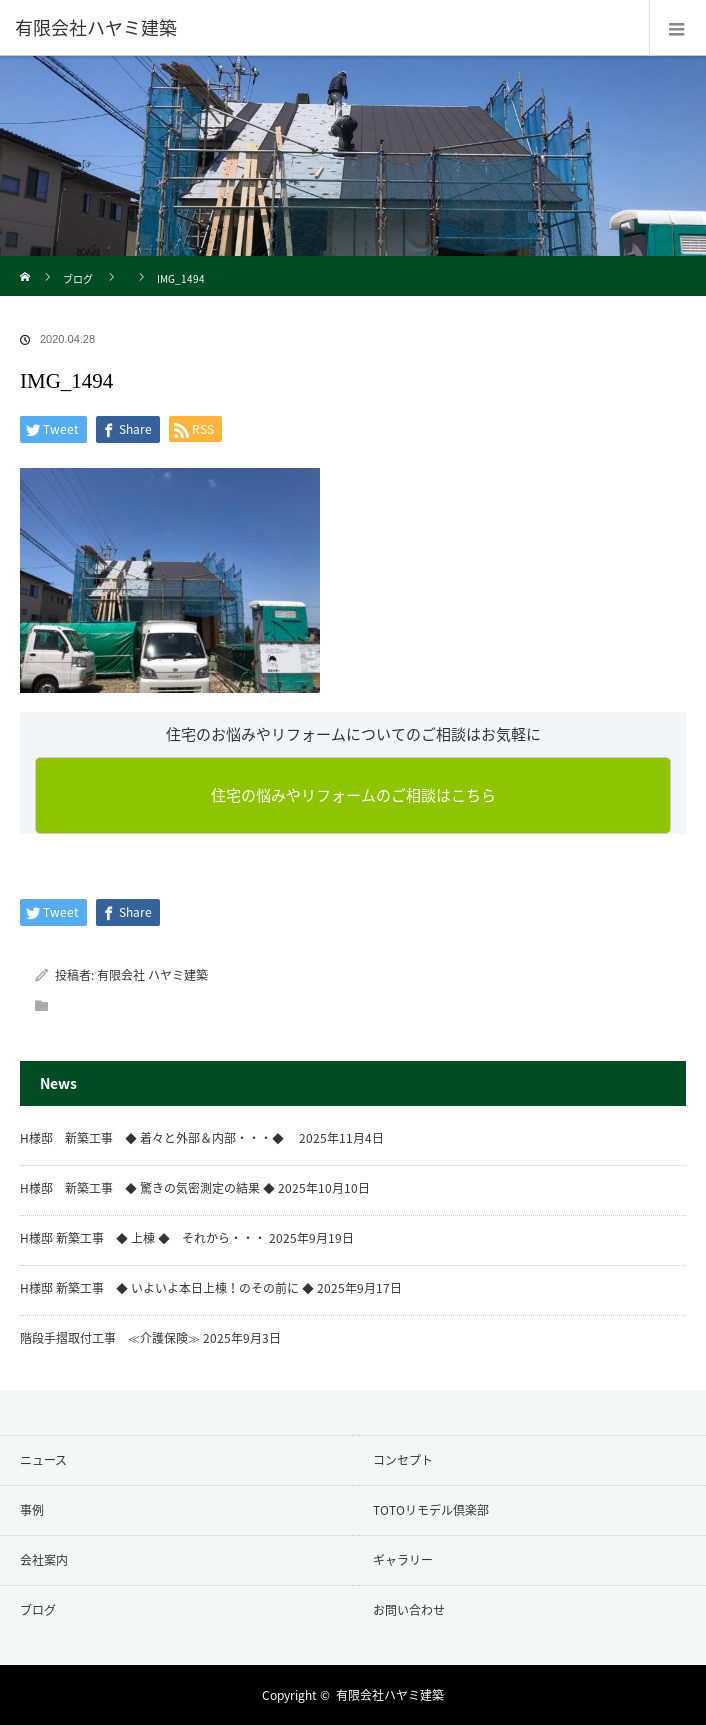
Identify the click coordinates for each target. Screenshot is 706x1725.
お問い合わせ (409, 1610)
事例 (32, 1510)
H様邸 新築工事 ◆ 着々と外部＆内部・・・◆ (158, 1138)
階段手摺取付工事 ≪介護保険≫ (110, 1338)
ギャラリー (403, 1560)
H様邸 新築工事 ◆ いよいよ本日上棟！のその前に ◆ (167, 1288)
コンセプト (403, 1460)
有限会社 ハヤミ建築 (152, 975)
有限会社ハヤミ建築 (390, 1695)
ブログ (78, 278)
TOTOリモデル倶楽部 (431, 1510)
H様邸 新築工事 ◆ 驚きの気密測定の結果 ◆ (147, 1188)
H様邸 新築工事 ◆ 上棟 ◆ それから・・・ (143, 1238)
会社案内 (44, 1560)
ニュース (43, 1460)
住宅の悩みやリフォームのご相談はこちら (353, 795)
